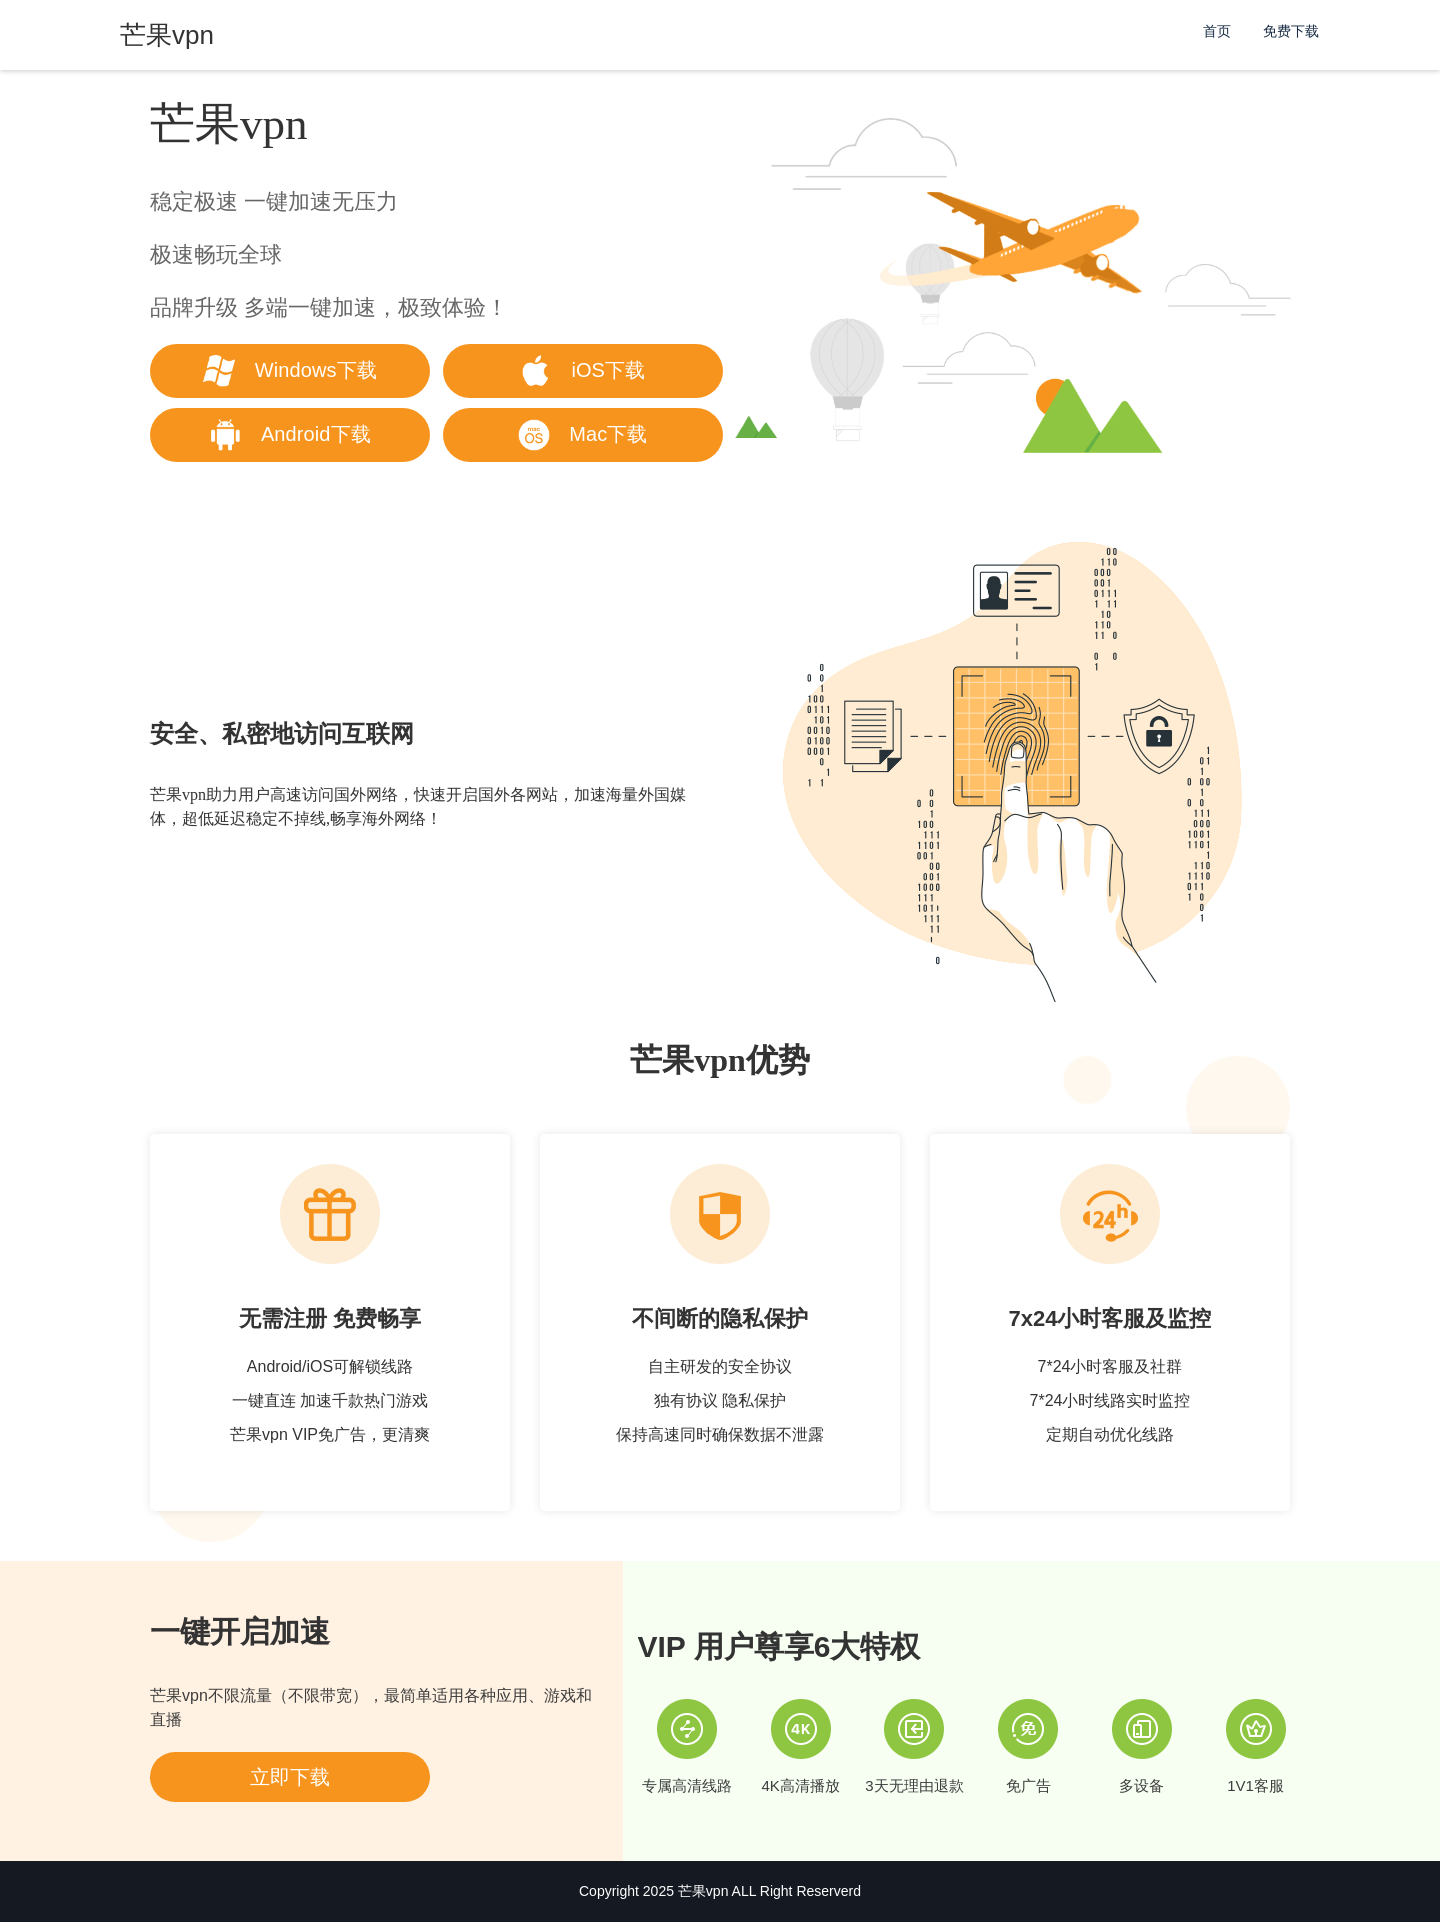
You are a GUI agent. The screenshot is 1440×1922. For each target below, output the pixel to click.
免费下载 (1291, 31)
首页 (1217, 31)
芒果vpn (703, 1891)
